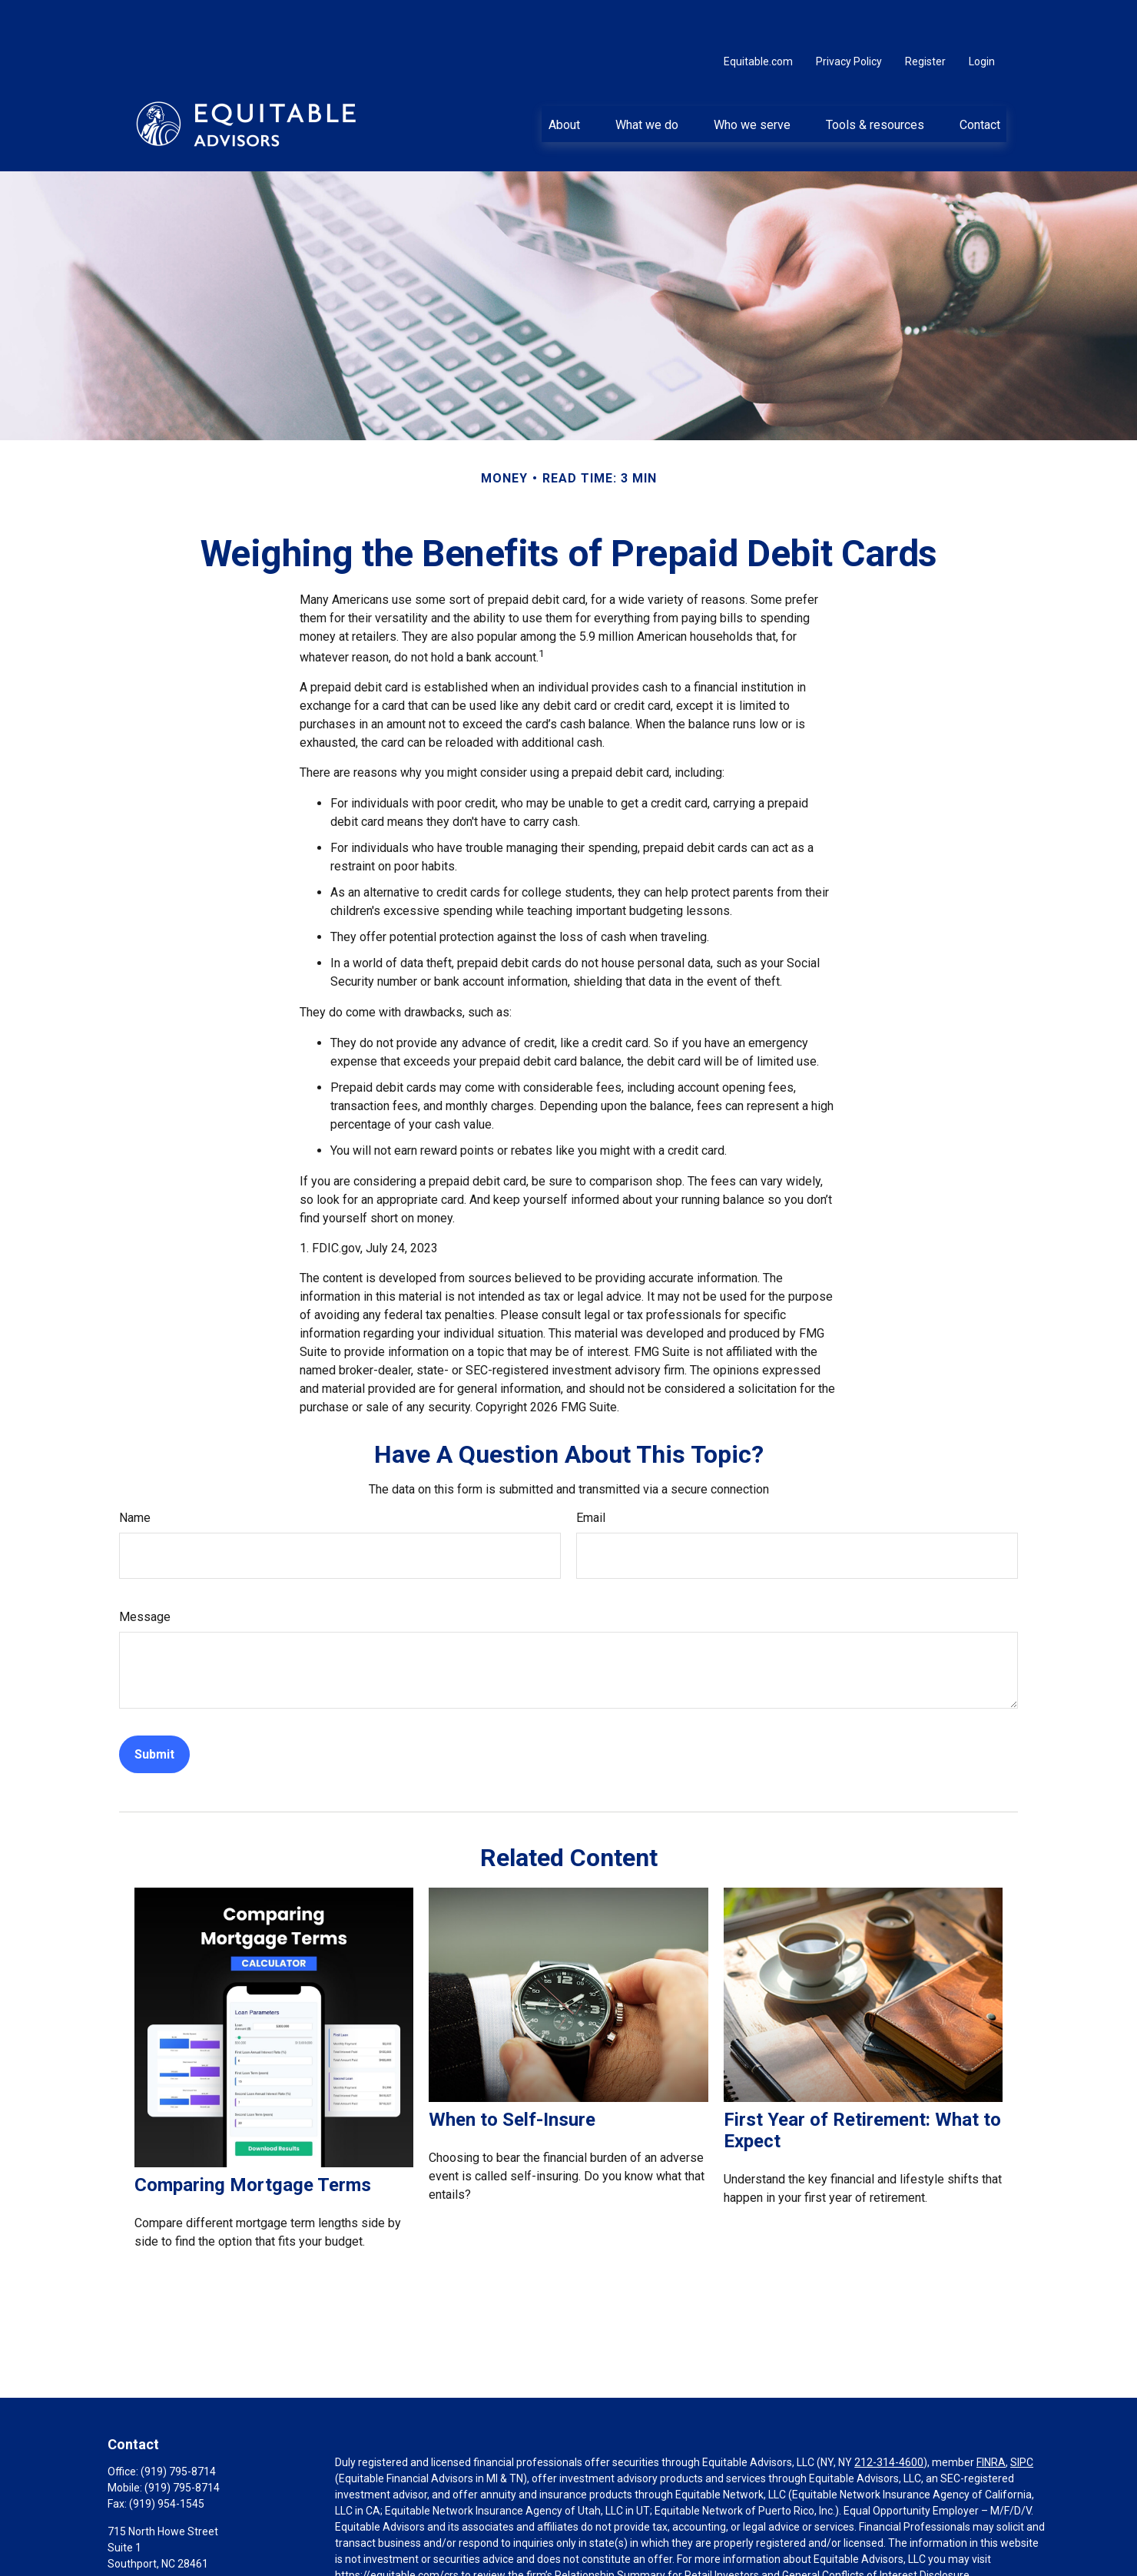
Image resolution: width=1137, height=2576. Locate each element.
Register (925, 15)
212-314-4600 (888, 2416)
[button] (564, 77)
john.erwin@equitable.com (172, 2544)
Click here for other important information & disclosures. (470, 2557)
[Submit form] (154, 1708)
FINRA (991, 2416)
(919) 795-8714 (178, 2425)
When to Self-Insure (512, 2073)
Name (135, 1471)
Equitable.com (758, 15)
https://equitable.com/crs (397, 2529)
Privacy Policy (849, 15)
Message (145, 1570)
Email (590, 1471)
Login (982, 15)
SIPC (1021, 2416)
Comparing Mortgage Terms (252, 2139)
